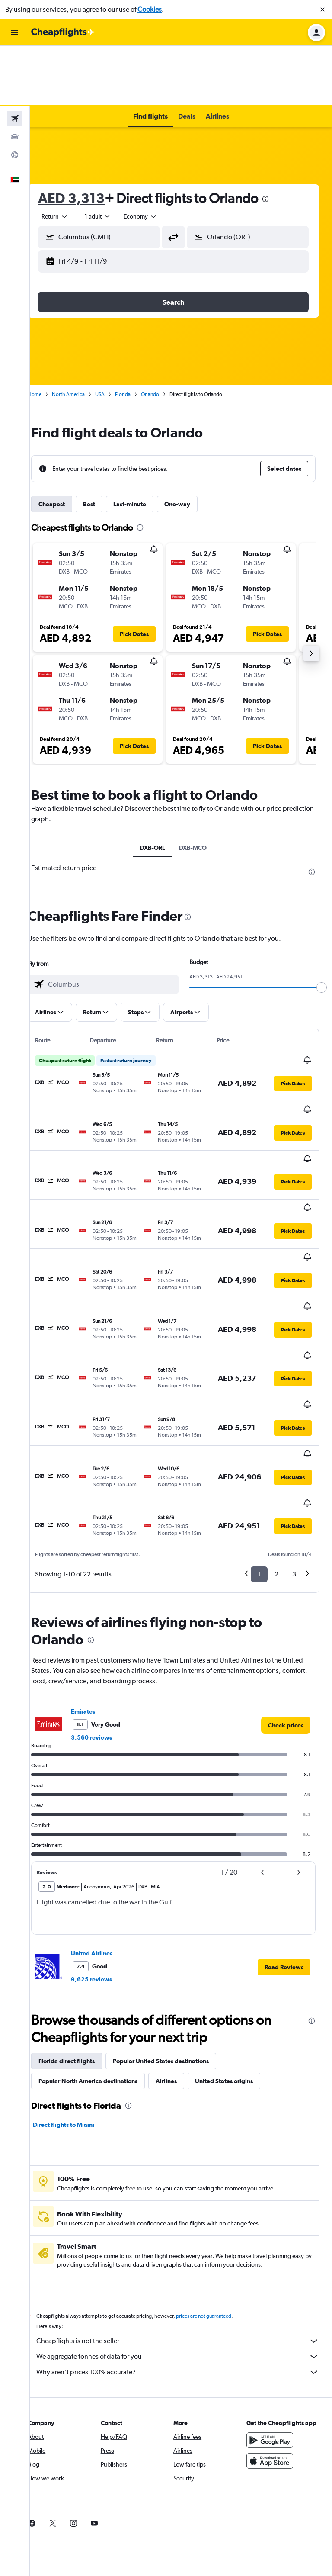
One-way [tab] (192, 444)
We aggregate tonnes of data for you (185, 2185)
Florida (138, 334)
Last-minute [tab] (144, 444)
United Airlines (107, 1781)
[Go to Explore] (14, 95)
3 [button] (294, 1402)
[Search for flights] (14, 59)
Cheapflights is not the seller (185, 2169)
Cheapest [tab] (67, 444)
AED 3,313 (86, 138)
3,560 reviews (106, 1565)
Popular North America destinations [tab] (103, 1909)
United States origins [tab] (239, 1909)
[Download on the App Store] (273, 2298)
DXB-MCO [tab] (200, 788)
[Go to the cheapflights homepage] (63, 32)
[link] (285, 1553)
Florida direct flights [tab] (82, 1889)
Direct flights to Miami (78, 1952)
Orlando (165, 334)
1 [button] (259, 1402)
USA (115, 334)
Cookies (149, 9)
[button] (322, 9)
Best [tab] (104, 444)
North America (83, 334)
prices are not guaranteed (218, 2144)
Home (50, 334)
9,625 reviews (106, 1807)
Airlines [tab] (181, 1909)
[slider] (321, 928)
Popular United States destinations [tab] (176, 1889)
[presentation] (280, 139)
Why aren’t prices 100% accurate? (185, 2200)
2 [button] (276, 1402)
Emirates (98, 1539)
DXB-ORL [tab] (160, 788)
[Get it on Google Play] (273, 2277)
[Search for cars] (14, 77)
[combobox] (70, 156)
